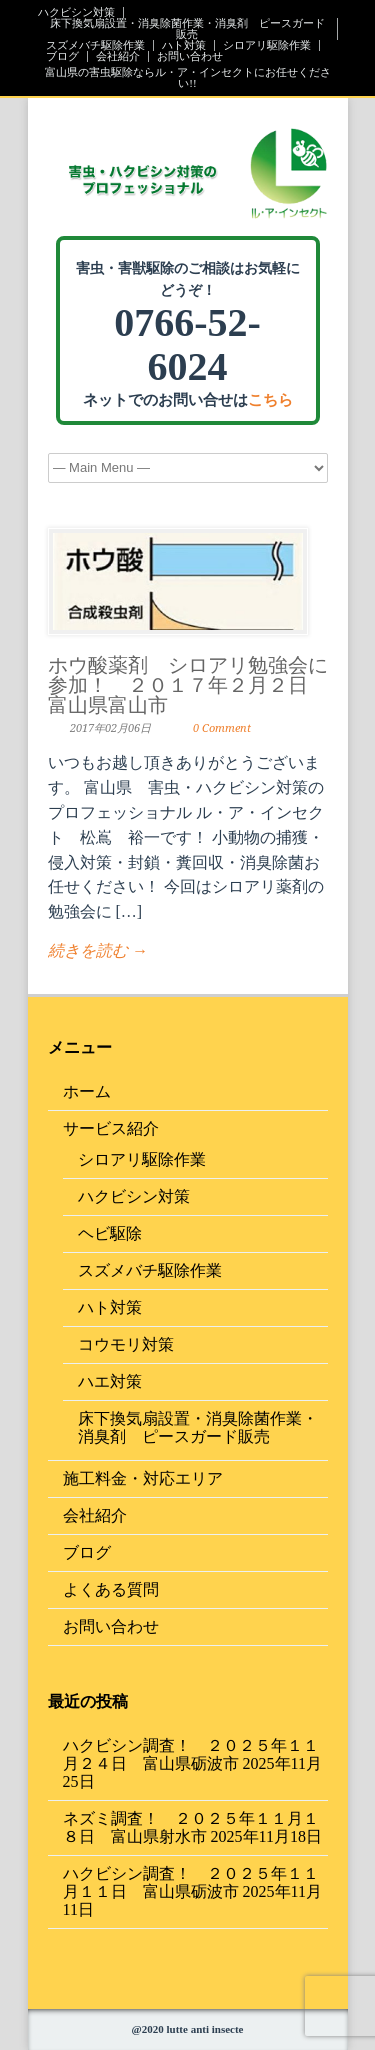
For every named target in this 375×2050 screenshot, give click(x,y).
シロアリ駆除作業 (267, 45)
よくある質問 (111, 1589)
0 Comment (222, 728)
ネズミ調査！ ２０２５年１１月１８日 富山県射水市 (191, 1827)
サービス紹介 (111, 1128)
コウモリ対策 (126, 1344)
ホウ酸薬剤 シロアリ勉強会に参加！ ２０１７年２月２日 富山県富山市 (188, 685)
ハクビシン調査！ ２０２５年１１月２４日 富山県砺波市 (191, 1754)
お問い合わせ (190, 56)
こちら (270, 400)
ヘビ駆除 (110, 1233)
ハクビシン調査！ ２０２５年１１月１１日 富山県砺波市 (191, 1882)
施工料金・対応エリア (143, 1478)
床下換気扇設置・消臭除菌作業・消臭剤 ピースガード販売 (187, 29)
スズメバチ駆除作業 (95, 45)
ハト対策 (184, 45)
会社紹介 (118, 56)
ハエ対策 (110, 1381)
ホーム (87, 1091)
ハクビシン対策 (76, 12)
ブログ (62, 56)
